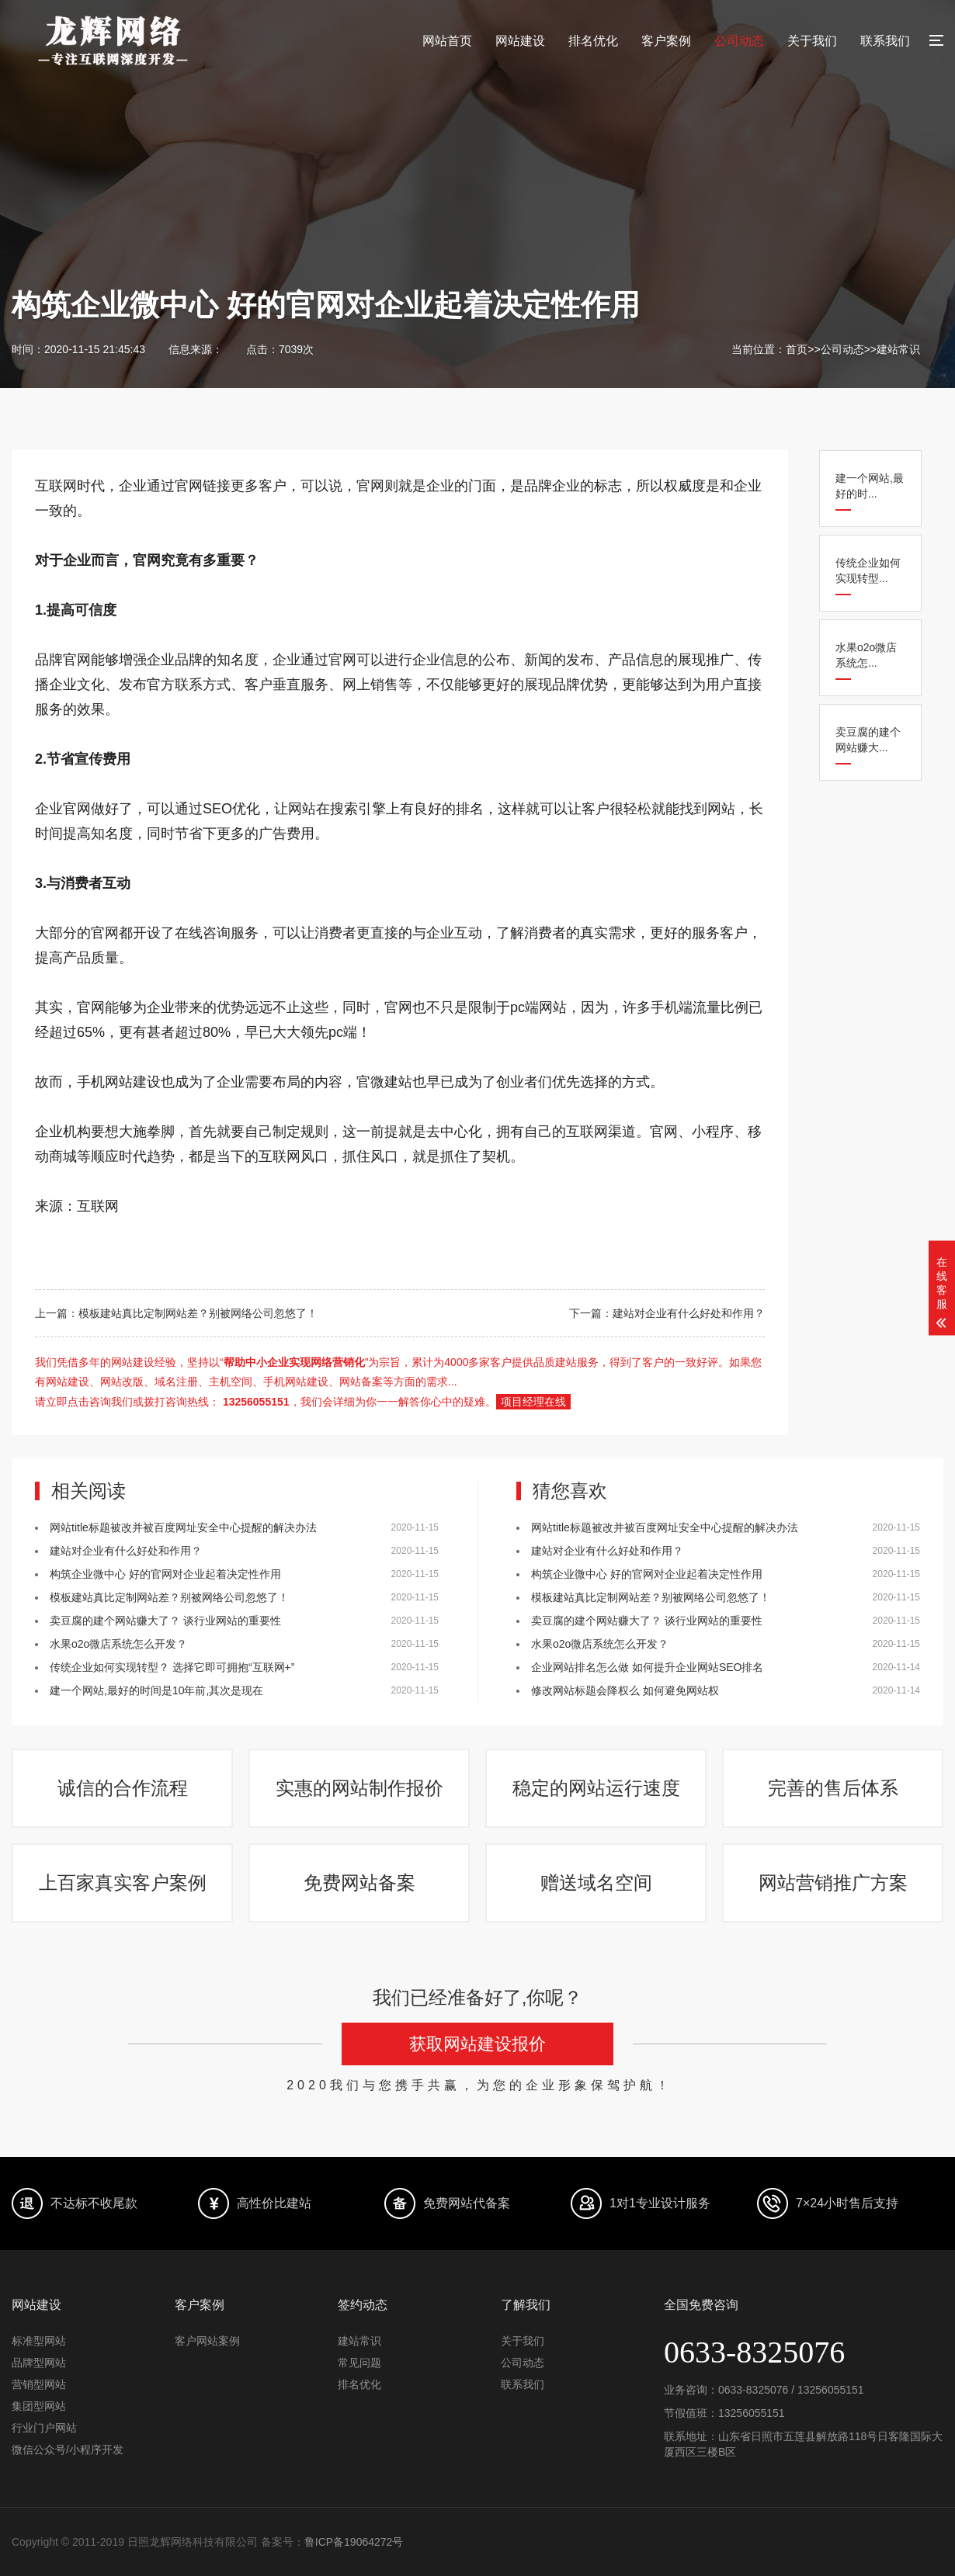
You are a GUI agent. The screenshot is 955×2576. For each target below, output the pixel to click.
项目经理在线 (533, 1401)
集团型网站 (39, 2406)
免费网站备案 (359, 1882)
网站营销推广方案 (833, 1882)
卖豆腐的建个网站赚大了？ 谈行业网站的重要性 (165, 1620)
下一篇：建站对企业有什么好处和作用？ (667, 1313)
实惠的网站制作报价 (359, 1787)
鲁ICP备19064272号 (354, 2542)
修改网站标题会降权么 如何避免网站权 (625, 1690)
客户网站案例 (207, 2341)
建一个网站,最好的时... (869, 486)
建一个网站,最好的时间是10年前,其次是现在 (156, 1690)
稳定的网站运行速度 (596, 1787)
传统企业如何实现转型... (868, 570)
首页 (796, 349)
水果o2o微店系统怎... (866, 655)
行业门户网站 (44, 2428)
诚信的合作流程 (122, 1787)
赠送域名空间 (596, 1882)
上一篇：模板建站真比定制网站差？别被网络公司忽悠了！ (176, 1313)
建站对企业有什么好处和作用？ (126, 1551)
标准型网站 (39, 2341)
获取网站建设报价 (477, 2044)
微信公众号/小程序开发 (67, 2449)
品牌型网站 (39, 2362)
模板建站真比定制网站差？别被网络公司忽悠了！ (169, 1597)
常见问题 (359, 2362)
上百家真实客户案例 (123, 1882)
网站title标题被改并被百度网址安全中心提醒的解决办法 (183, 1527)
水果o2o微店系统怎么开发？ (118, 1644)
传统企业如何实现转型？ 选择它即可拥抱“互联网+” (172, 1667)
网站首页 (447, 40)
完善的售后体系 (833, 1787)
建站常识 (898, 349)
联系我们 (885, 40)
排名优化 (593, 40)
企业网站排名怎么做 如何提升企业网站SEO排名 (647, 1667)
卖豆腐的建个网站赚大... (868, 740)
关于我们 (812, 40)
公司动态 (739, 40)
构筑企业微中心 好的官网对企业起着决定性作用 (165, 1574)
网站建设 (520, 40)
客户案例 (666, 40)
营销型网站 (39, 2384)
